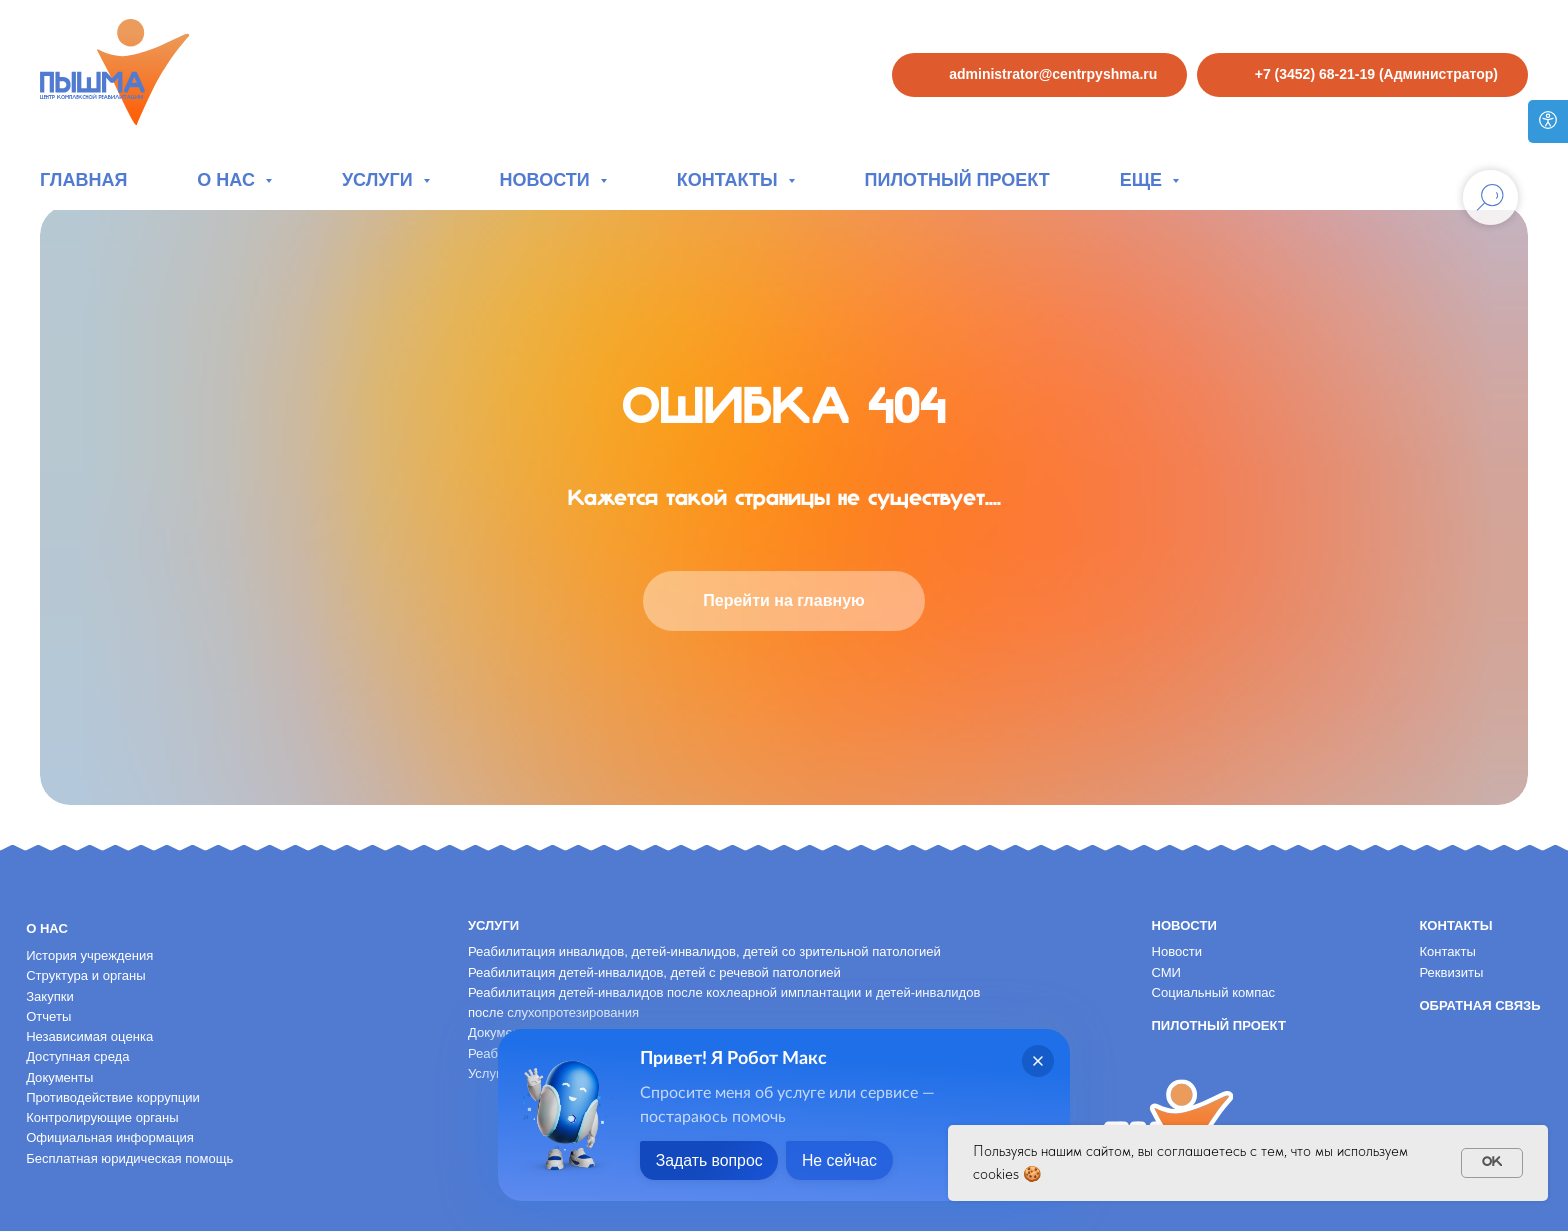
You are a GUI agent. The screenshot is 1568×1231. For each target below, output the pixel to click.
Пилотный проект (957, 180)
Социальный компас (1213, 992)
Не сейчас (842, 1160)
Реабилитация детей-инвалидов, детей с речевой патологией (654, 972)
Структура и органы (85, 975)
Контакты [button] (730, 180)
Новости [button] (547, 180)
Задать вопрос (710, 1160)
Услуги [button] (380, 180)
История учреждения (89, 955)
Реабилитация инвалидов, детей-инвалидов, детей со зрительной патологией (704, 951)
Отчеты (48, 1016)
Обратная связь (1479, 1005)
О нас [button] (228, 180)
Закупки (50, 996)
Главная (83, 180)
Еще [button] (1143, 180)
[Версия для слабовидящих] (1548, 121)
